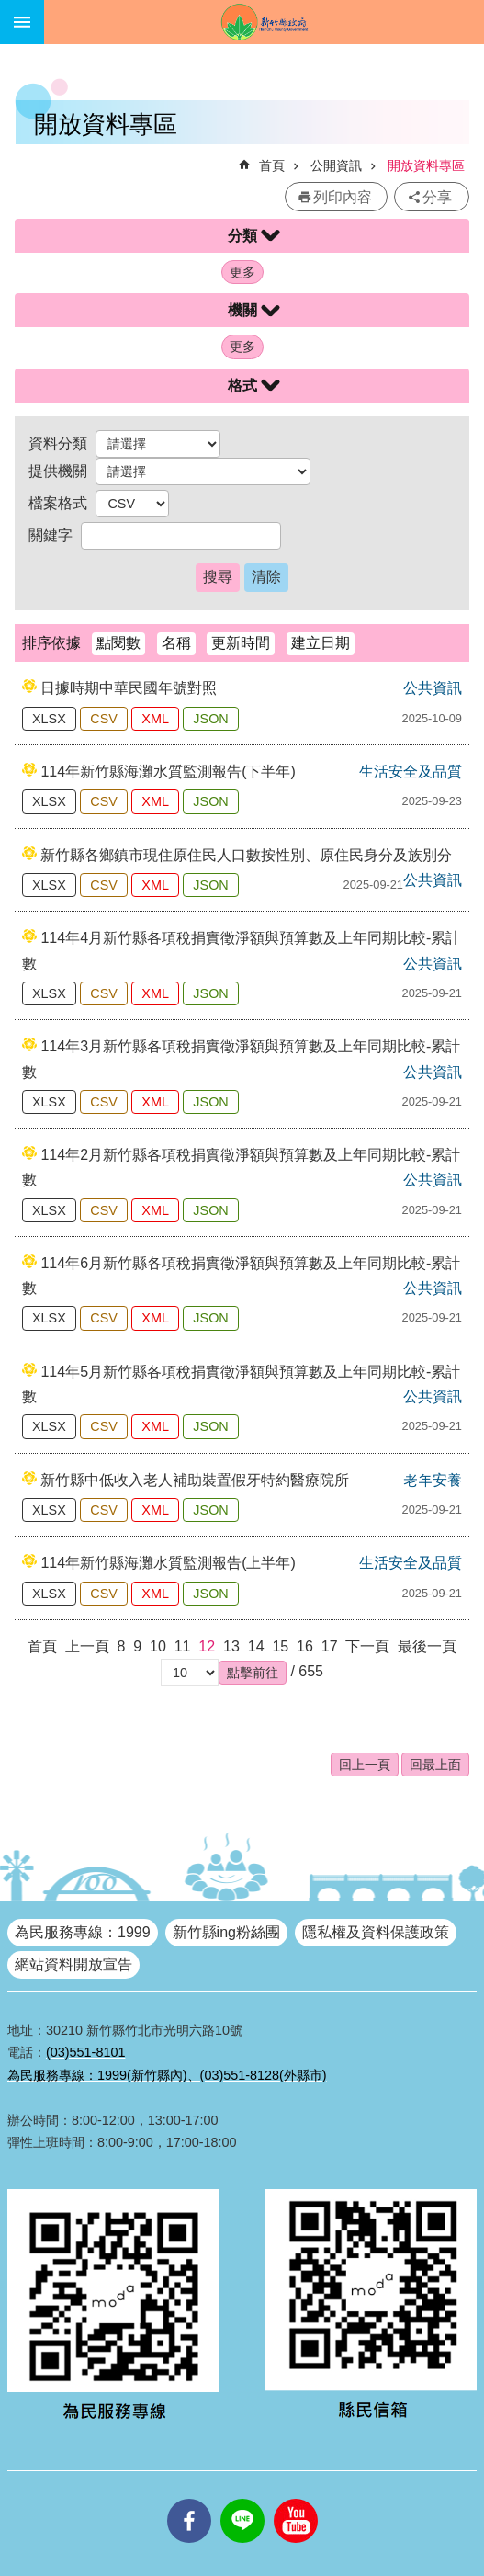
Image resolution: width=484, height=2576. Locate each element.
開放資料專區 (426, 165)
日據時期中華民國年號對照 (128, 688)
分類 (242, 236)
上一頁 (87, 1646)
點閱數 (118, 643)
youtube (295, 2498)
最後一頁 (427, 1646)
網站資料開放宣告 (73, 1964)
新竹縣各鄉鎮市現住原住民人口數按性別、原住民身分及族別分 (246, 855)
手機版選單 (22, 22)
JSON (210, 718)
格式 (242, 385)
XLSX (49, 718)
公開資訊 (336, 165)
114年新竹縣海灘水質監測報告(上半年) (167, 1563)
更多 (242, 272)
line (242, 2498)
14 (256, 1646)
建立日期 (320, 643)
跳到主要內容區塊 (9, 9)
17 (329, 1646)
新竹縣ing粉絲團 (226, 1932)
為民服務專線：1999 (83, 1932)
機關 (242, 310)
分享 (437, 197)
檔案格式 (57, 503)
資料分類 (57, 443)
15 (280, 1646)
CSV (104, 718)
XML (155, 718)
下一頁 (367, 1646)
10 (158, 1646)
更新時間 (240, 643)
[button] (253, 1673)
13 (231, 1646)
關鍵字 (50, 535)
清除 (266, 576)
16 (305, 1646)
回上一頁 (364, 1764)
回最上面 (435, 1764)
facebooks (189, 2498)
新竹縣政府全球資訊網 (264, 22)
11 (182, 1646)
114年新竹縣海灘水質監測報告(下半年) (167, 771)
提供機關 (57, 471)
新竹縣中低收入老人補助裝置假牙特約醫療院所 (194, 1480)
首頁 (272, 165)
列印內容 (342, 197)
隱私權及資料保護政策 (375, 1932)
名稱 (176, 643)
